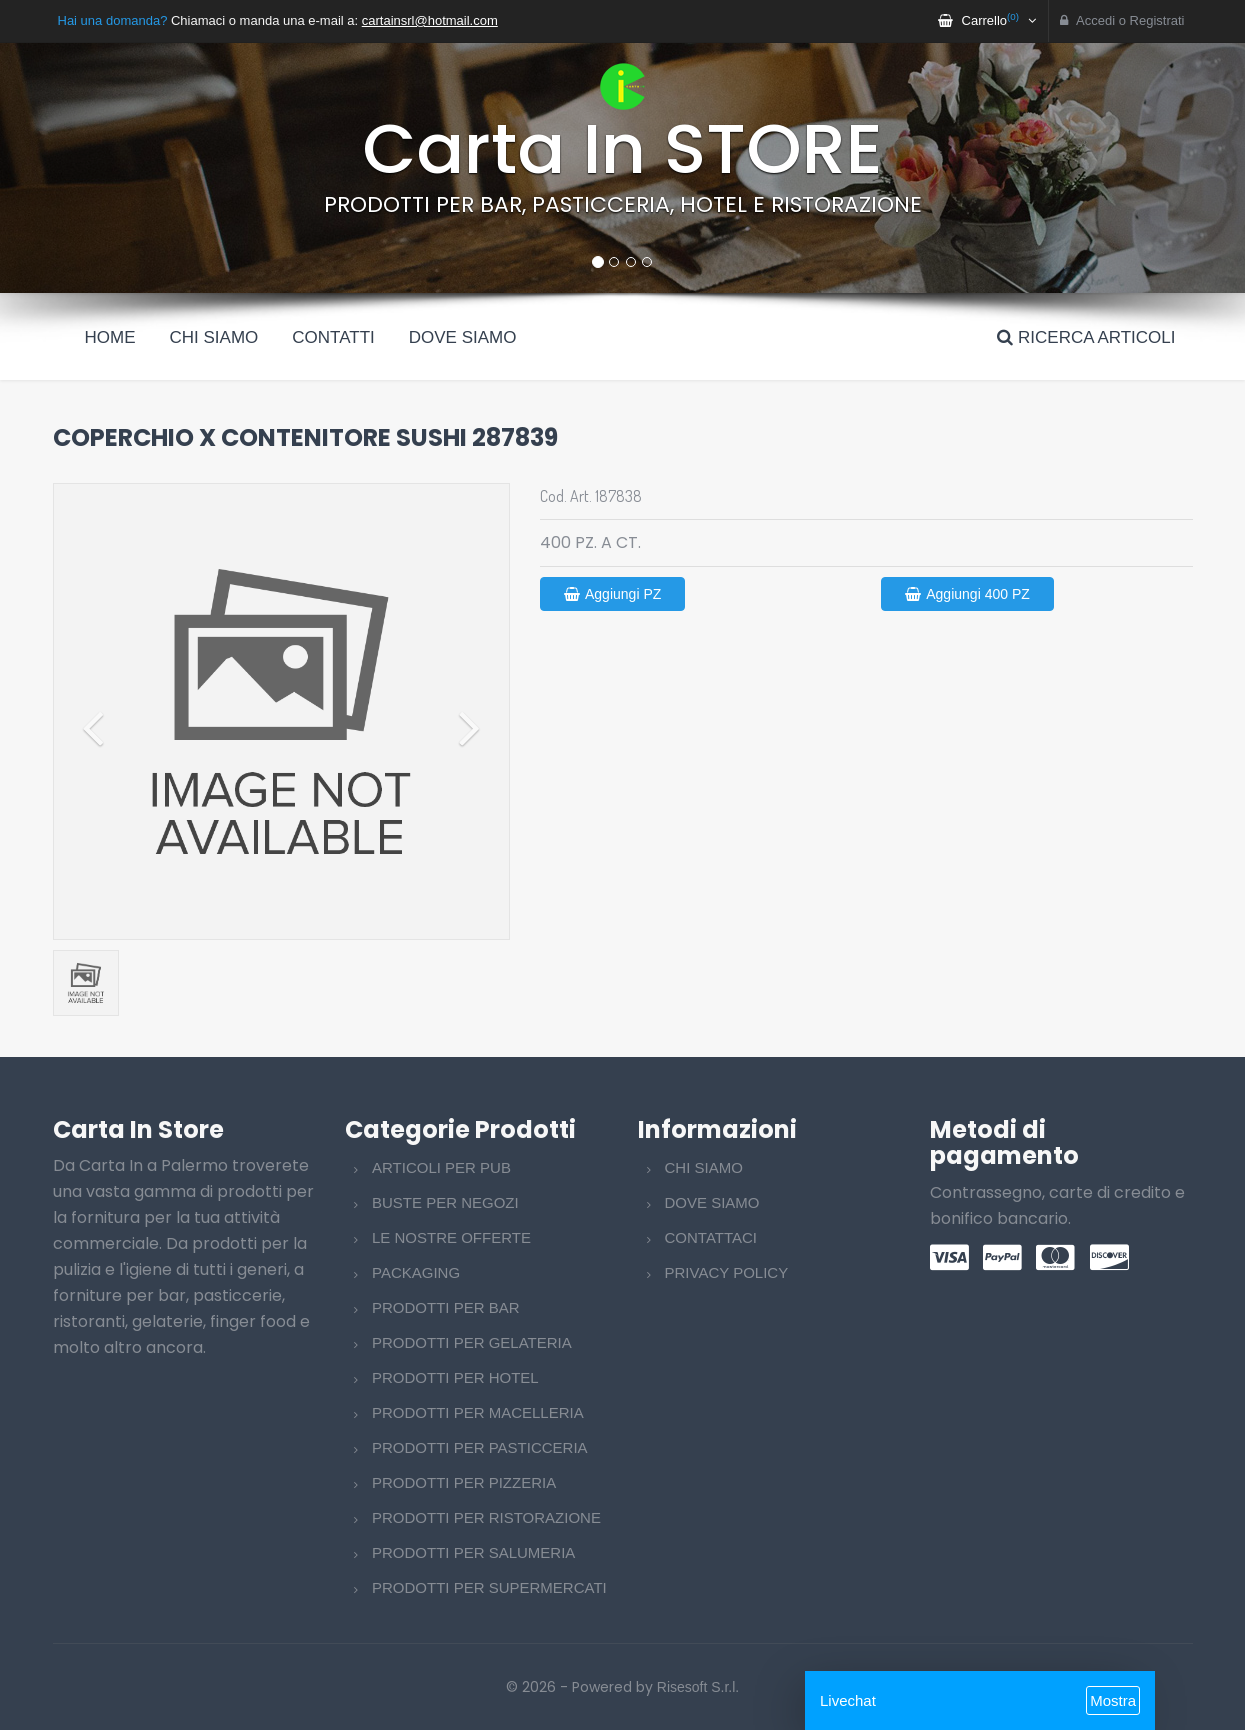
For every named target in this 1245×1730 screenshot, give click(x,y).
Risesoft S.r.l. (698, 1687)
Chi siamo (214, 337)
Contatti (333, 337)
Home (110, 337)
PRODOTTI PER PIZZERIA (464, 1482)
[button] (93, 168)
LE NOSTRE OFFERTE (451, 1237)
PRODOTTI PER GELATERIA (472, 1342)
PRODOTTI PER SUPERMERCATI (489, 1587)
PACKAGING (416, 1272)
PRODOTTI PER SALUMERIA (473, 1552)
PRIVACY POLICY (727, 1272)
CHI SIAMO (704, 1167)
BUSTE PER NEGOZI (445, 1202)
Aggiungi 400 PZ (967, 594)
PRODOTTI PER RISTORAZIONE (486, 1517)
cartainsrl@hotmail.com (430, 20)
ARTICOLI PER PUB (441, 1167)
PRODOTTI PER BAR (446, 1307)
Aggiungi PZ (612, 594)
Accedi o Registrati (1122, 20)
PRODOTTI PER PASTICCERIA (480, 1447)
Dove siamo (463, 337)
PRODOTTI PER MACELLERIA (478, 1412)
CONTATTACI (711, 1237)
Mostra (1113, 1700)
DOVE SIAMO (712, 1202)
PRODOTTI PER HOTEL (455, 1377)
